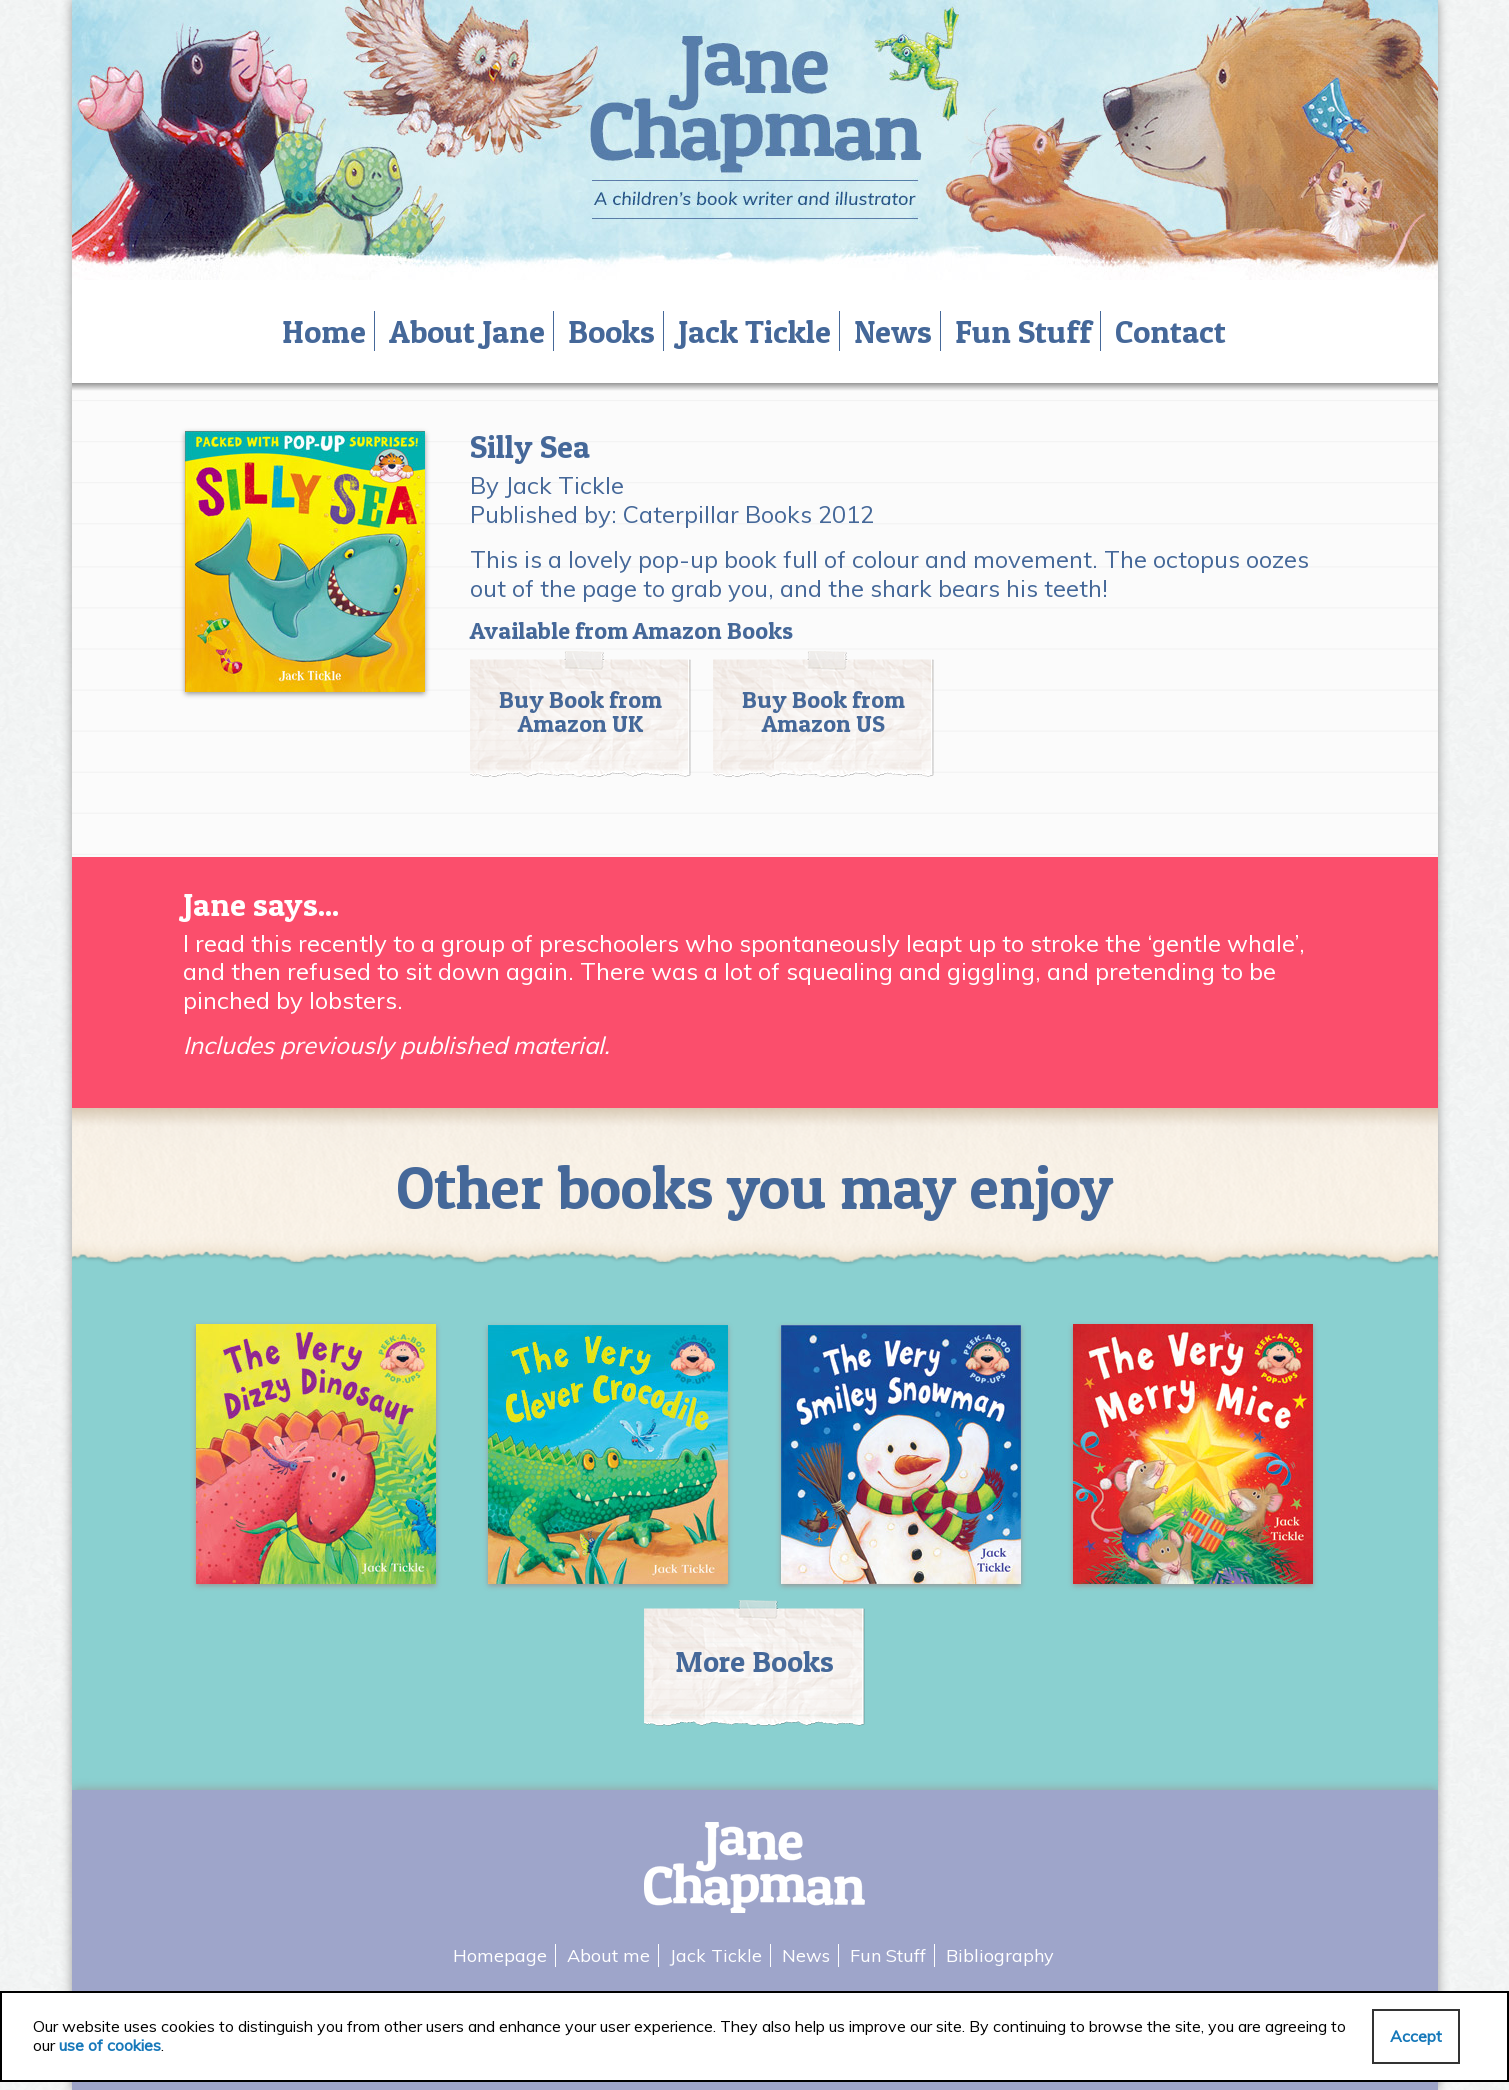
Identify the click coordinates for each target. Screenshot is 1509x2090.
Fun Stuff (1023, 331)
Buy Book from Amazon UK (580, 711)
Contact (1170, 331)
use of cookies (110, 2045)
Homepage (500, 1955)
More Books (754, 1661)
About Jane (467, 331)
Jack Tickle (754, 331)
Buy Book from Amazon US (823, 711)
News (893, 331)
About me (608, 1955)
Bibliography (1000, 1955)
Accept (1416, 2036)
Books (611, 331)
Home (324, 331)
